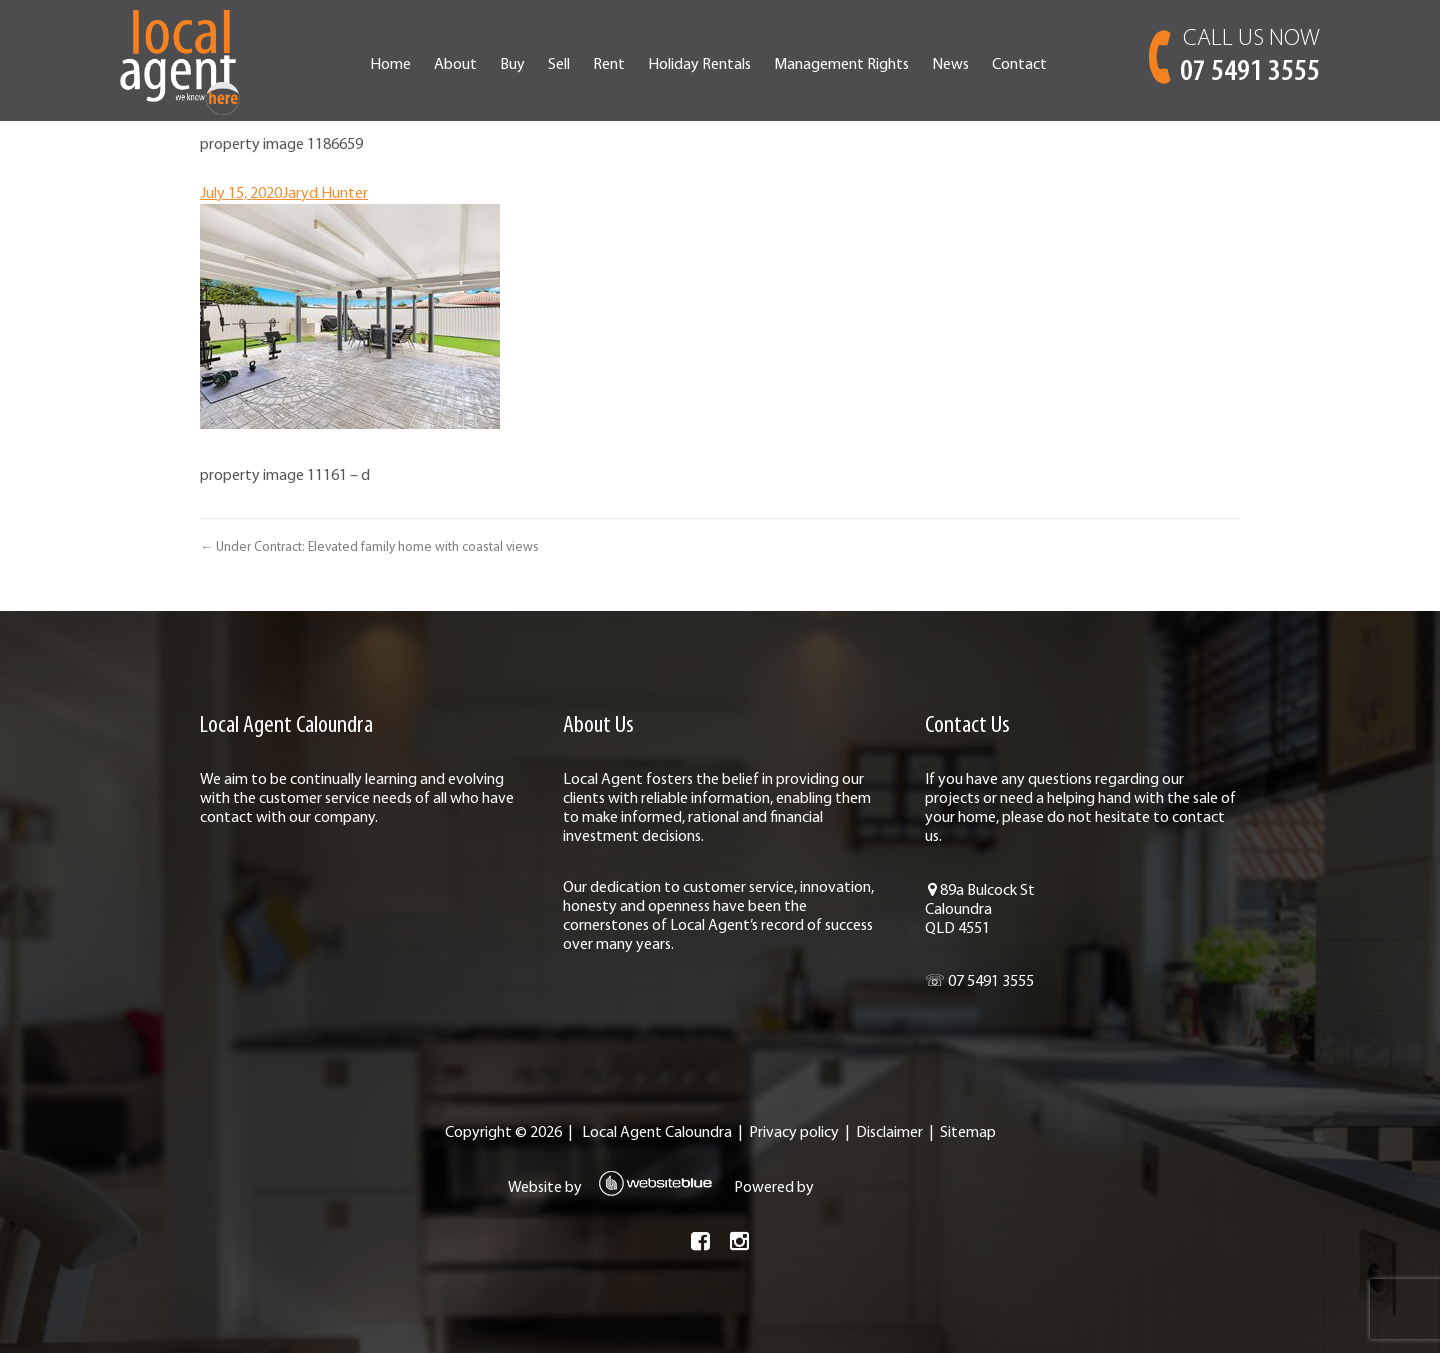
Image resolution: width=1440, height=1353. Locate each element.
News (950, 65)
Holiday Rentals (699, 65)
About (455, 65)
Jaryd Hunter (325, 194)
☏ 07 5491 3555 (979, 982)
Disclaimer (889, 1133)
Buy (512, 65)
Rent (609, 65)
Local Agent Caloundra (657, 1133)
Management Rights (841, 65)
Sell (559, 65)
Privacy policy (794, 1133)
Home (390, 65)
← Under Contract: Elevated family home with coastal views (369, 547)
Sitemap (968, 1133)
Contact (1019, 65)
